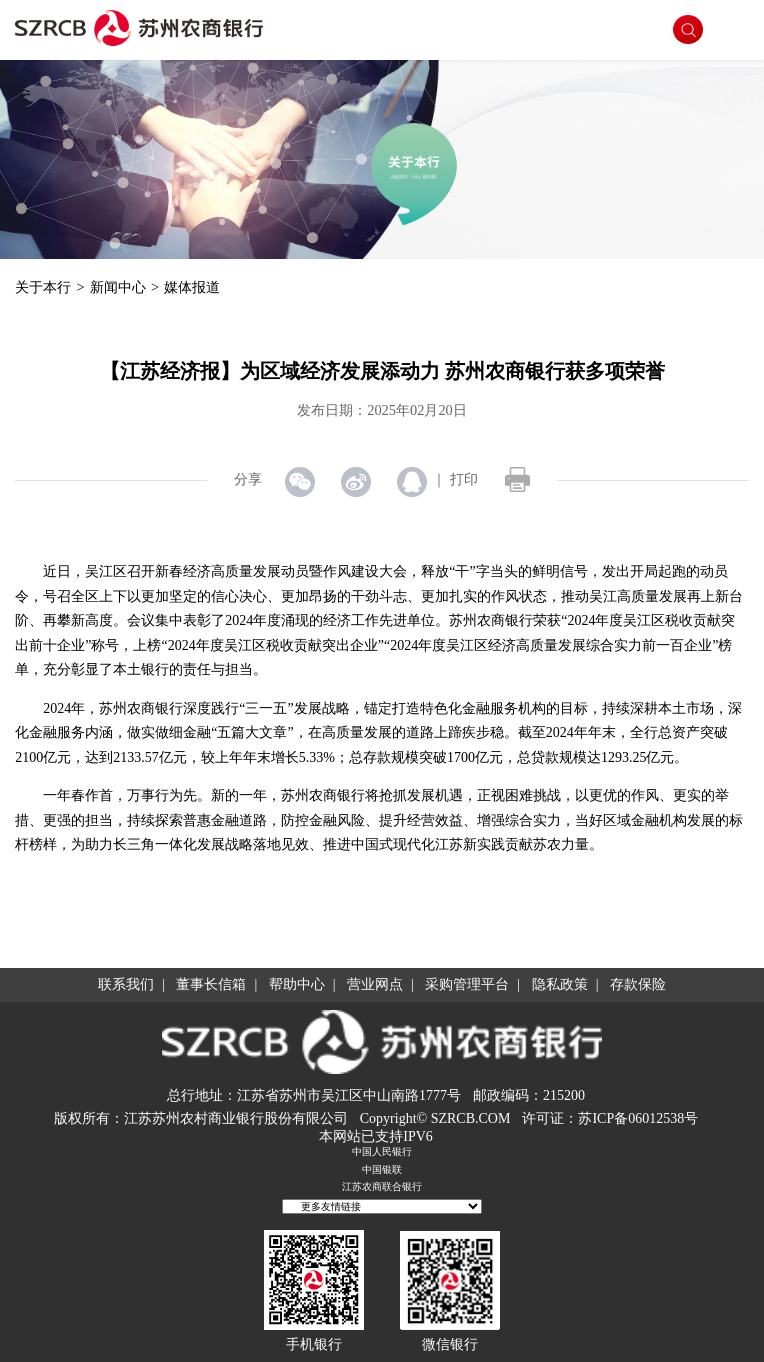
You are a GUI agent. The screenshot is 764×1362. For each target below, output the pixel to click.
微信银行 (450, 1344)
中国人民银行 (382, 1151)
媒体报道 (192, 287)
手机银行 (314, 1344)
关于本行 (43, 287)
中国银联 (382, 1169)
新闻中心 (118, 287)
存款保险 (638, 984)
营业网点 (375, 984)
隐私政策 (560, 984)
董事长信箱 (211, 984)
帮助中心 (297, 984)
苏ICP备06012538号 (638, 1118)
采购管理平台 (467, 984)
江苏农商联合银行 (382, 1186)
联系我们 (126, 984)
